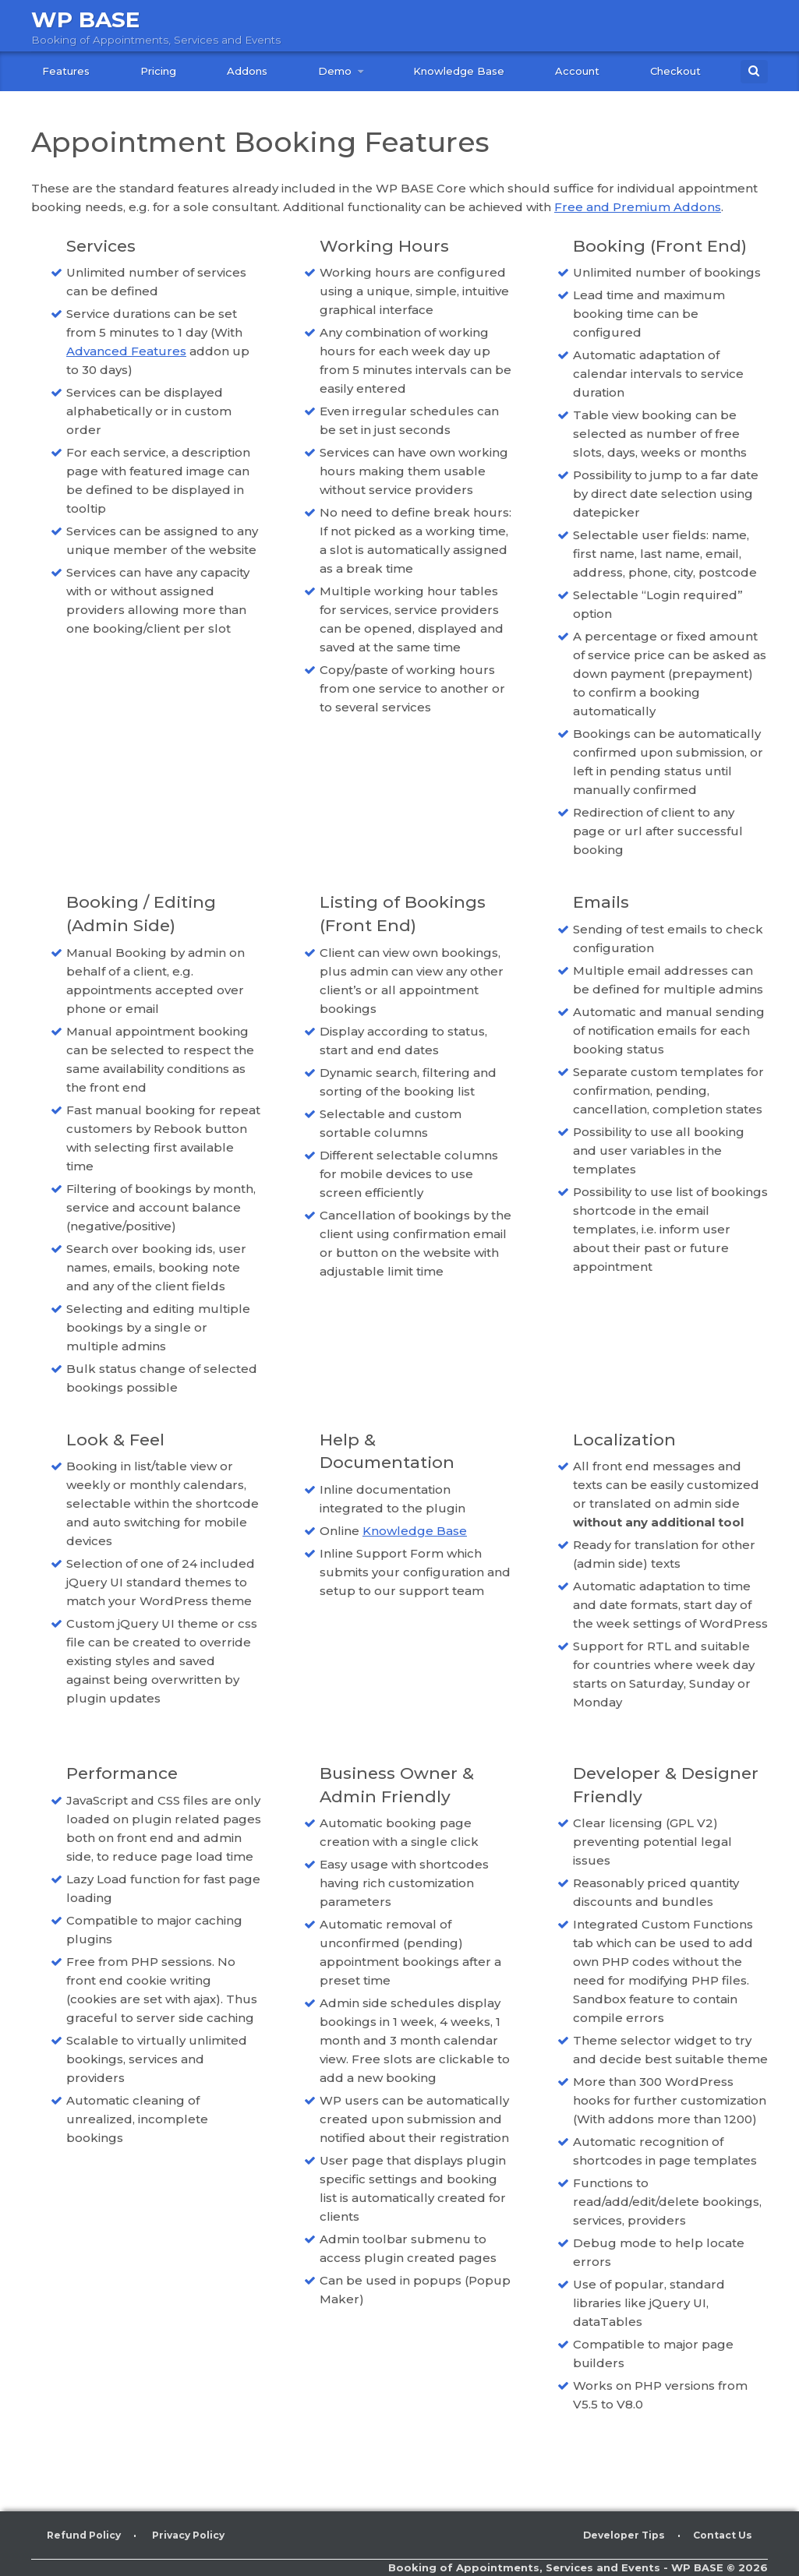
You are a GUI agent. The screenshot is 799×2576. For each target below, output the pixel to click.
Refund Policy (86, 2534)
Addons (247, 71)
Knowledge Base (458, 71)
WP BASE (89, 19)
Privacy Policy (196, 2534)
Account (577, 71)
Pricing (158, 71)
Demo (335, 71)
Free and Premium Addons (637, 206)
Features (66, 71)
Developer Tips (616, 2534)
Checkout (675, 71)
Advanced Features (126, 351)
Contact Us (720, 2534)
